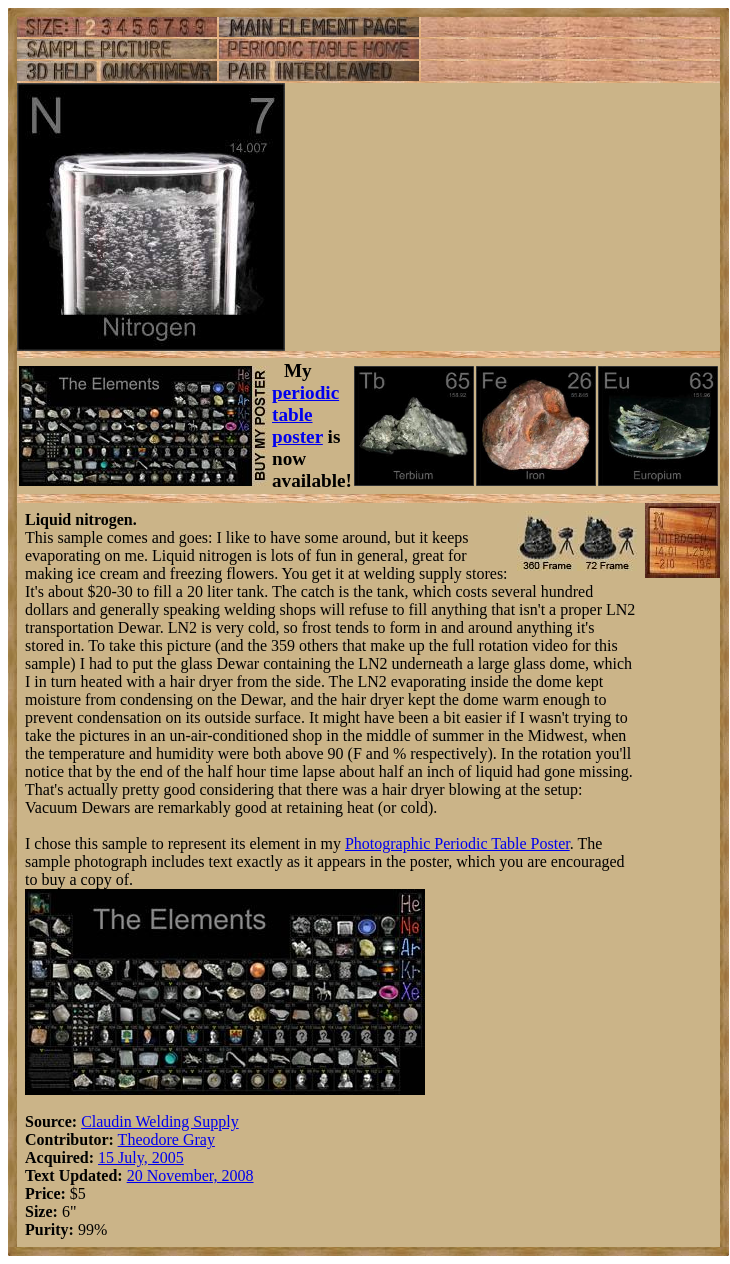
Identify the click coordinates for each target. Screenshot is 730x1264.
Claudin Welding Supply (160, 1121)
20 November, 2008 (190, 1175)
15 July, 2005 (141, 1157)
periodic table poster (305, 414)
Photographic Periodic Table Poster (457, 843)
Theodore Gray (166, 1139)
